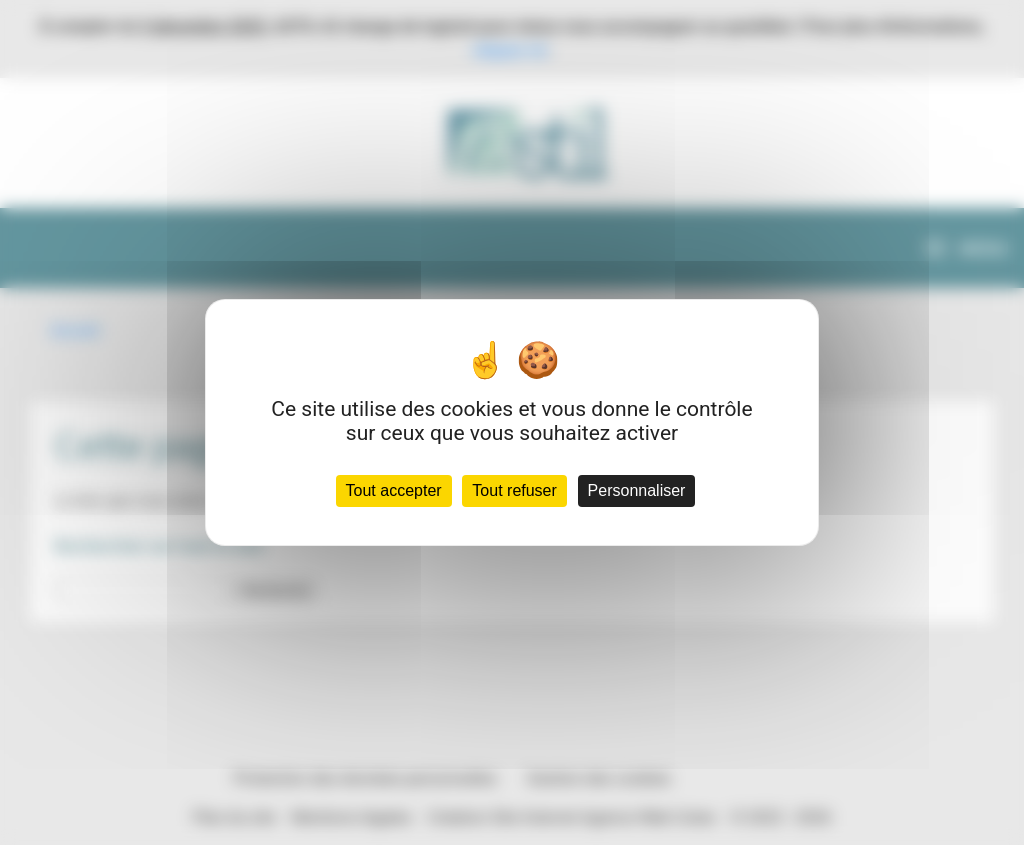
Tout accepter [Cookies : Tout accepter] (394, 490)
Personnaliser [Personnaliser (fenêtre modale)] (637, 490)
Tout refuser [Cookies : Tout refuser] (514, 490)
